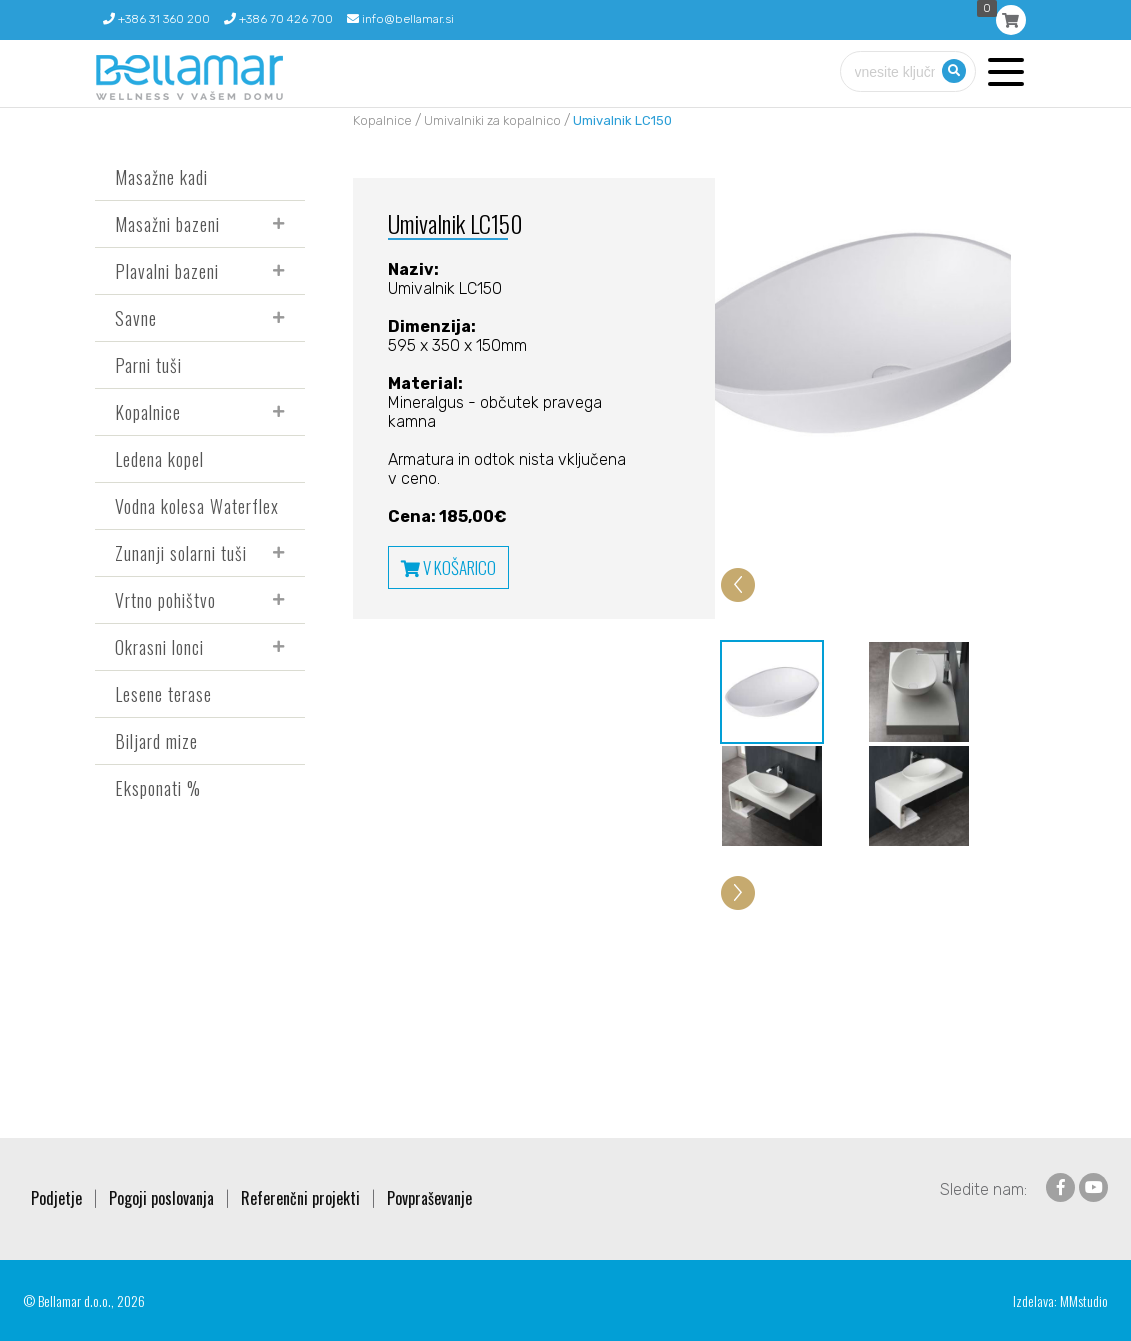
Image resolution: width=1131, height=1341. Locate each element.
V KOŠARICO (448, 567)
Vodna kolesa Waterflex (197, 506)
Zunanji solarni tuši (181, 553)
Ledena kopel (159, 459)
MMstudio (1084, 1300)
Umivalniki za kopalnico (492, 120)
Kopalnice (148, 412)
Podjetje (56, 1198)
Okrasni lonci (159, 647)
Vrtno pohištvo (165, 600)
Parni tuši (148, 365)
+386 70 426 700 (278, 19)
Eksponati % (158, 788)
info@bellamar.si (400, 19)
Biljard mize (156, 741)
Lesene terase (163, 694)
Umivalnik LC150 (622, 120)
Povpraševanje (429, 1198)
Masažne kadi (161, 177)
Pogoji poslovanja (161, 1198)
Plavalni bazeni (167, 271)
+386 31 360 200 (156, 19)
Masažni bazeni (167, 224)
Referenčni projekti (300, 1198)
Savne (136, 318)
